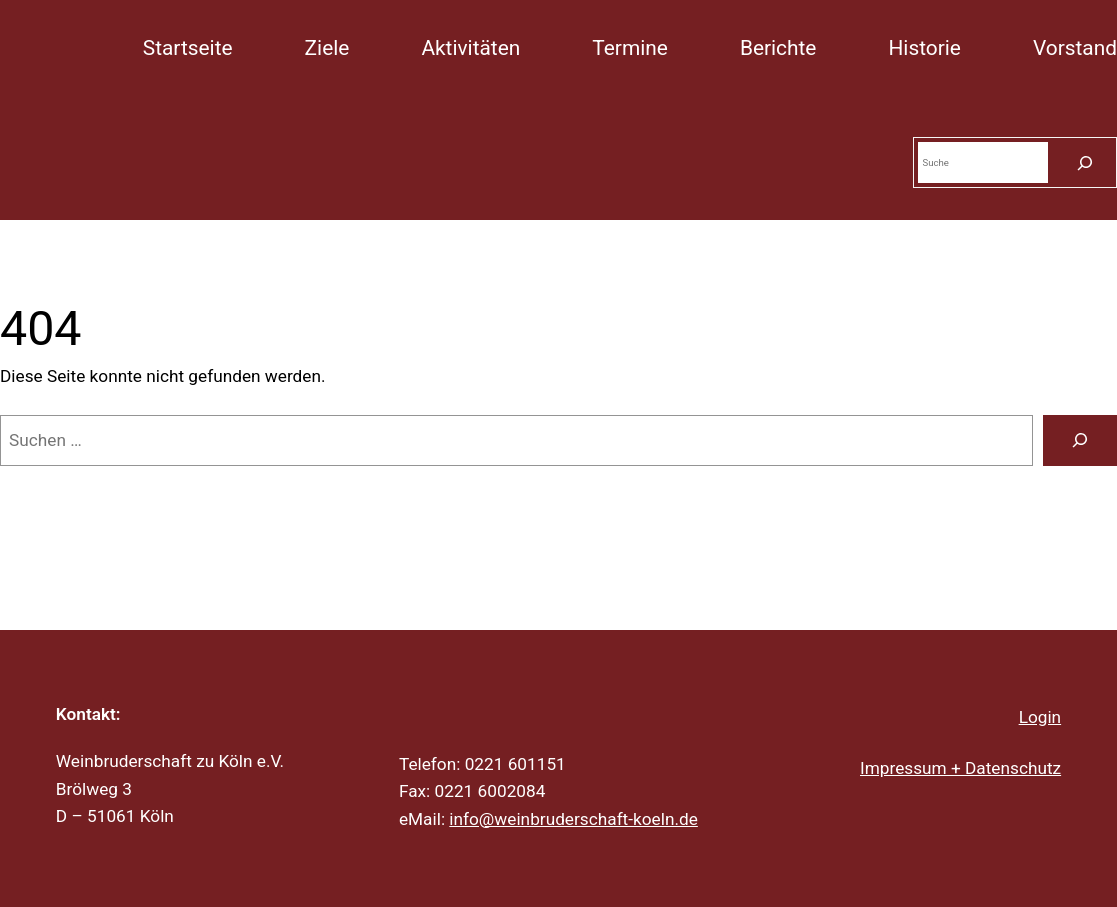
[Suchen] (1085, 162)
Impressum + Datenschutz (960, 768)
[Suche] (1080, 440)
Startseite (188, 48)
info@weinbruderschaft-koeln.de (573, 819)
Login (1040, 717)
